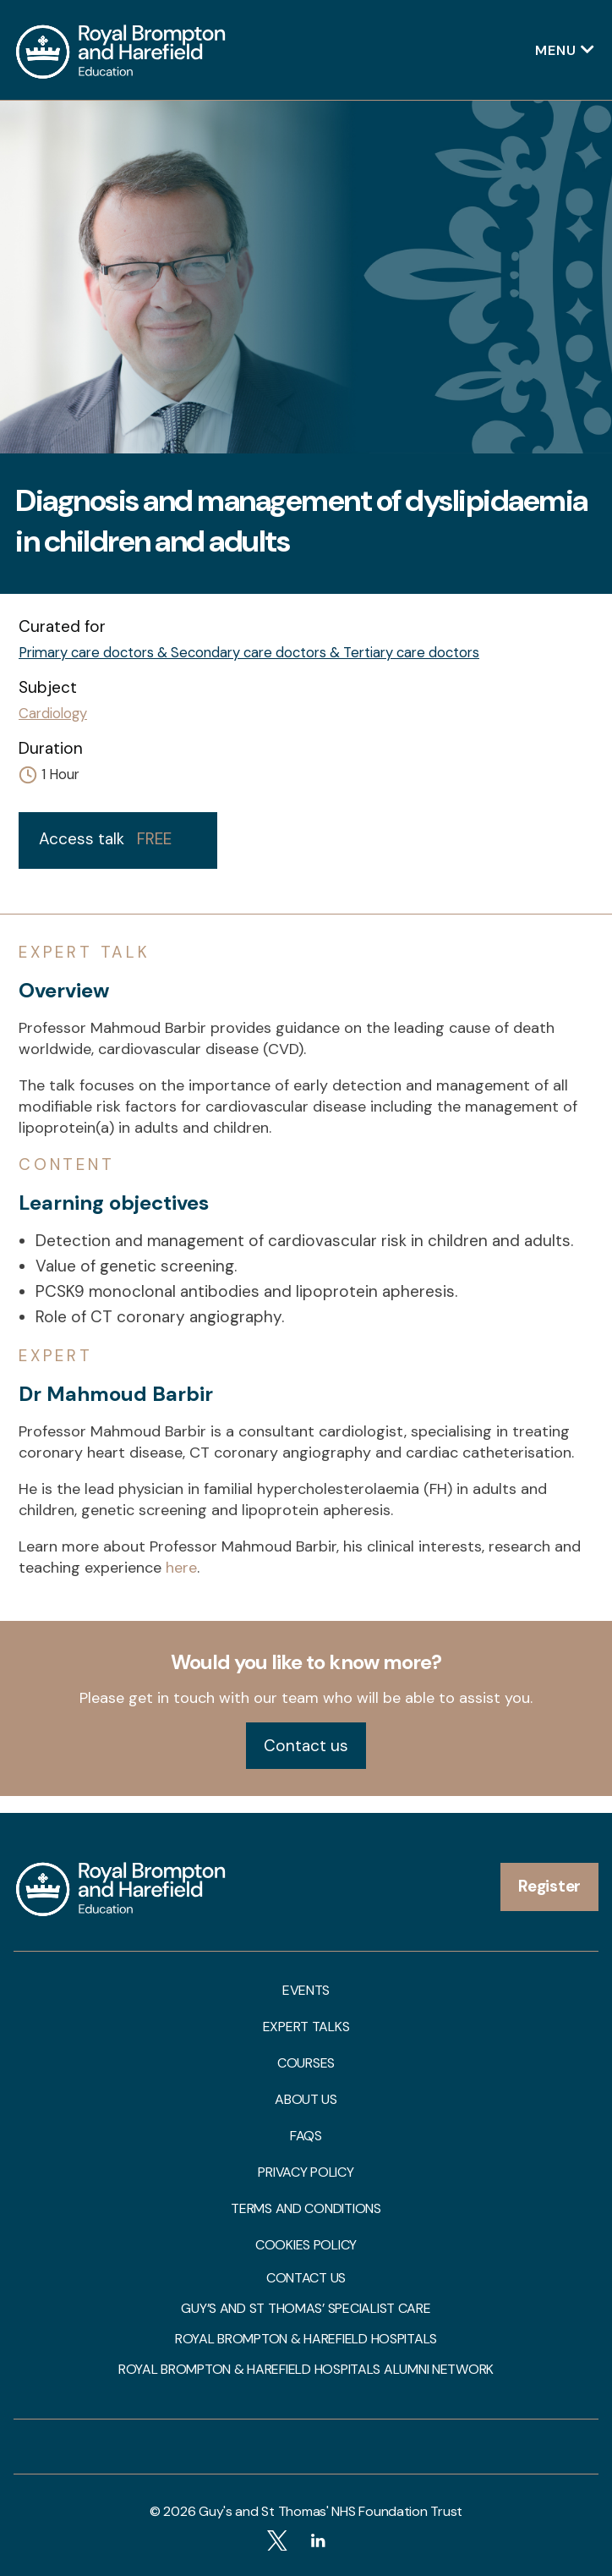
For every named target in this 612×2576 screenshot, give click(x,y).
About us (306, 2099)
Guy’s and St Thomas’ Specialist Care (305, 2308)
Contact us (306, 1745)
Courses (306, 2063)
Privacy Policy (305, 2172)
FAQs (306, 2136)
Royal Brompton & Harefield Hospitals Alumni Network (306, 2369)
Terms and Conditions (306, 2208)
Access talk (105, 839)
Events (306, 1990)
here (181, 1567)
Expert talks (306, 2027)
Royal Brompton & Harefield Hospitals (306, 2339)
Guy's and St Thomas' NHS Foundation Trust (330, 2511)
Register (549, 1886)
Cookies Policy (306, 2245)
